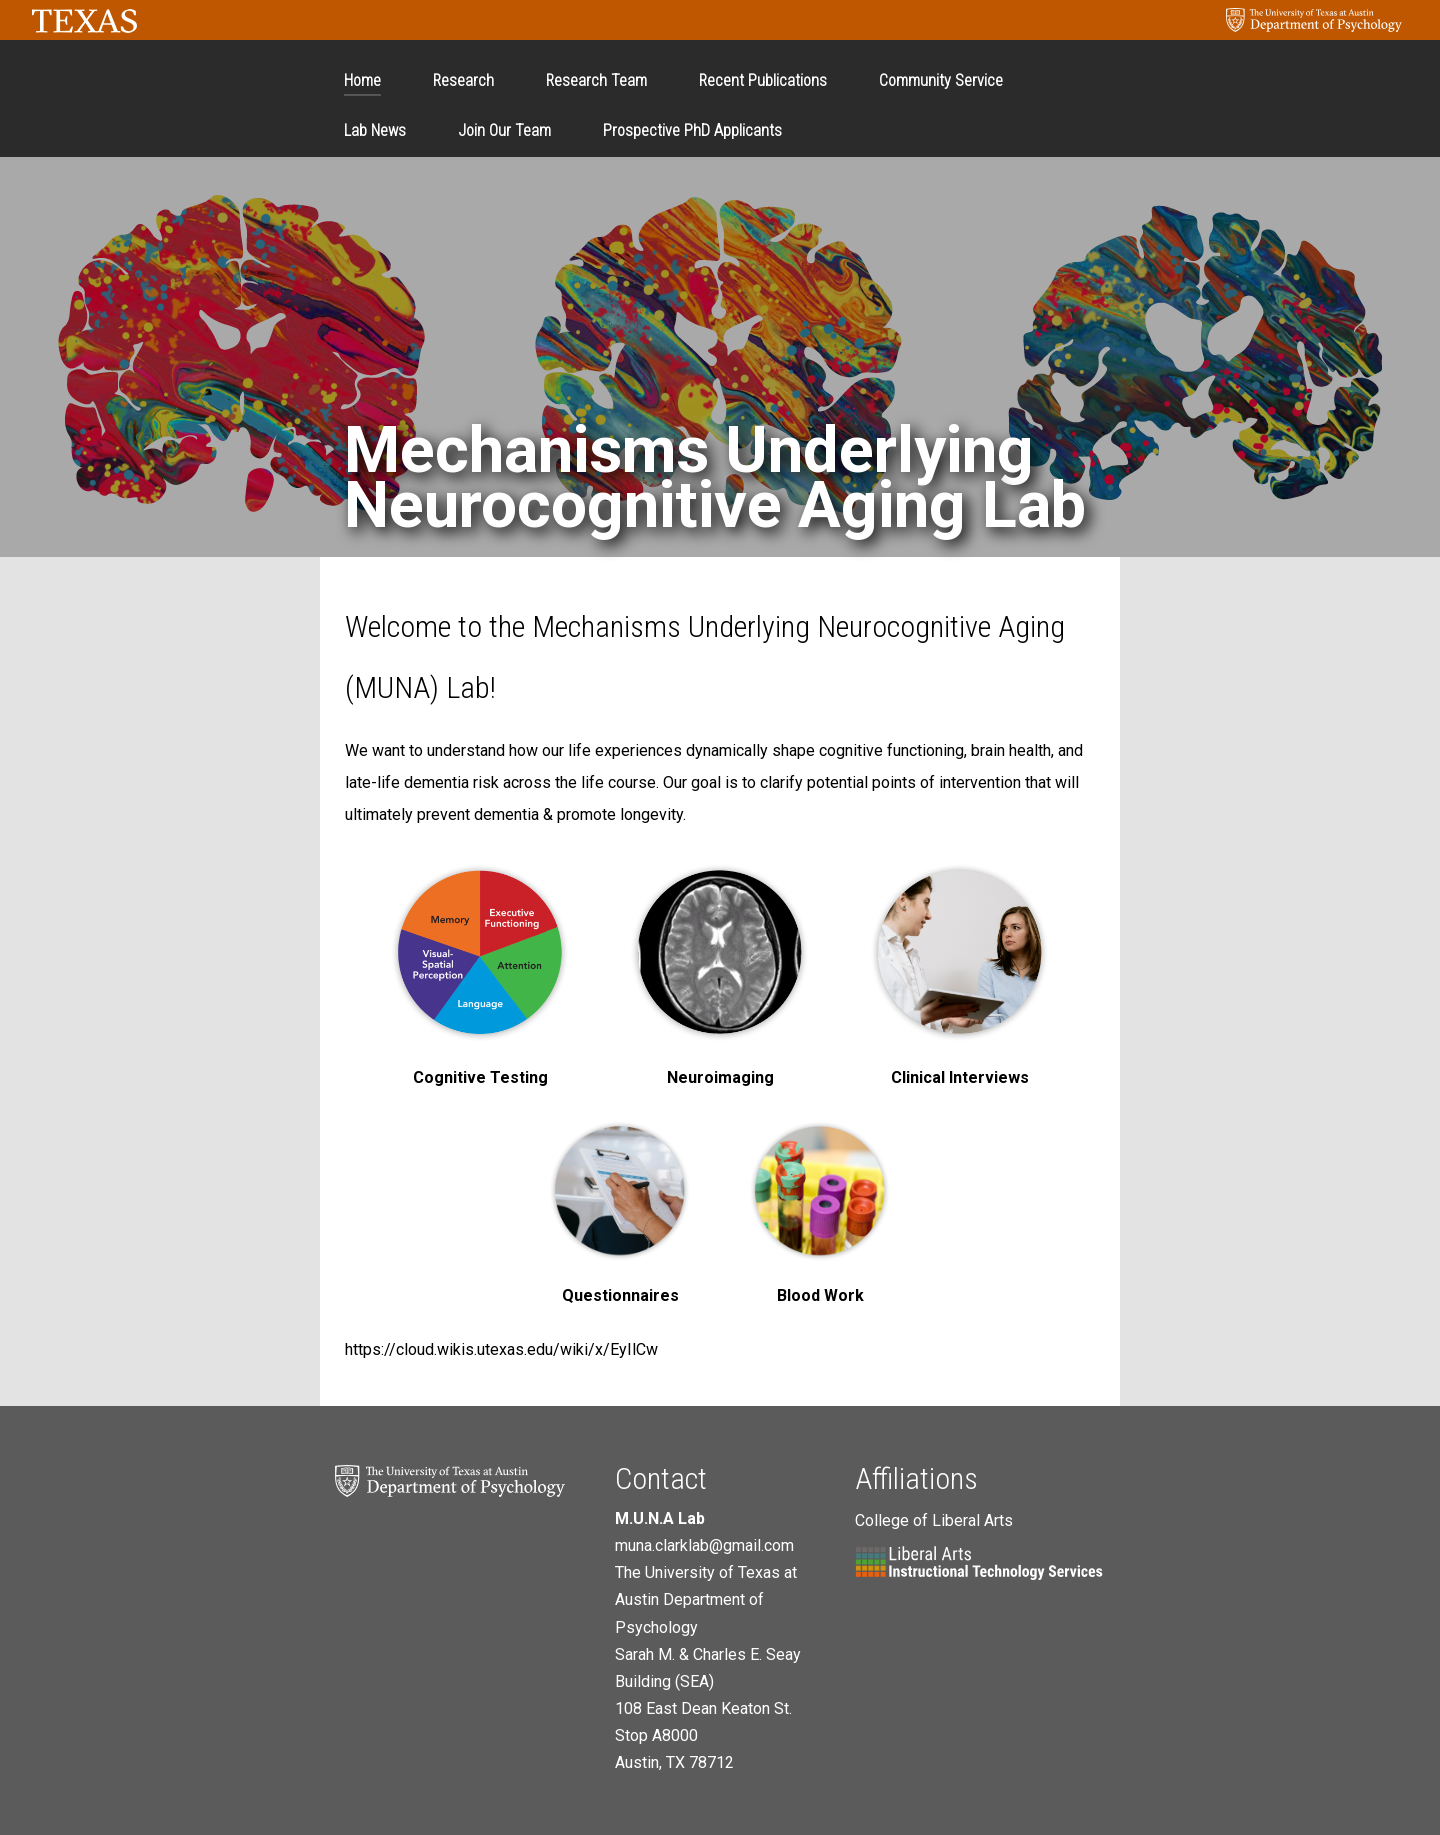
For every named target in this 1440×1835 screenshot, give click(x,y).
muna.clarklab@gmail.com (704, 1545)
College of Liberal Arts (934, 1520)
